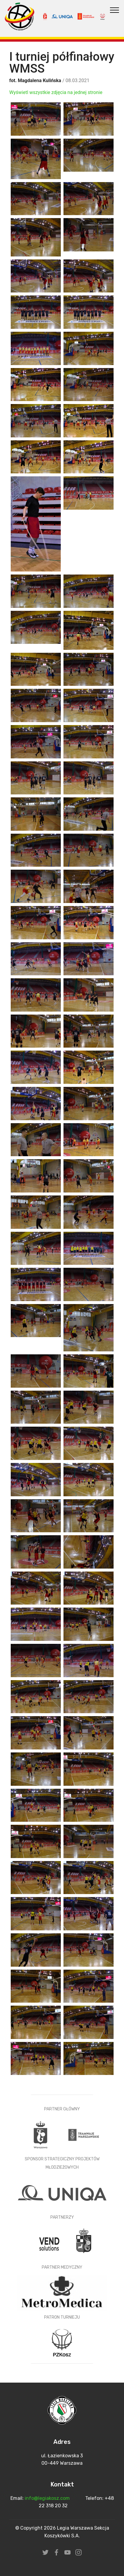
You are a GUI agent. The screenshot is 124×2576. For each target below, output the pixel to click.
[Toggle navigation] (114, 9)
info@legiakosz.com (48, 2498)
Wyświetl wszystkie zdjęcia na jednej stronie (55, 92)
